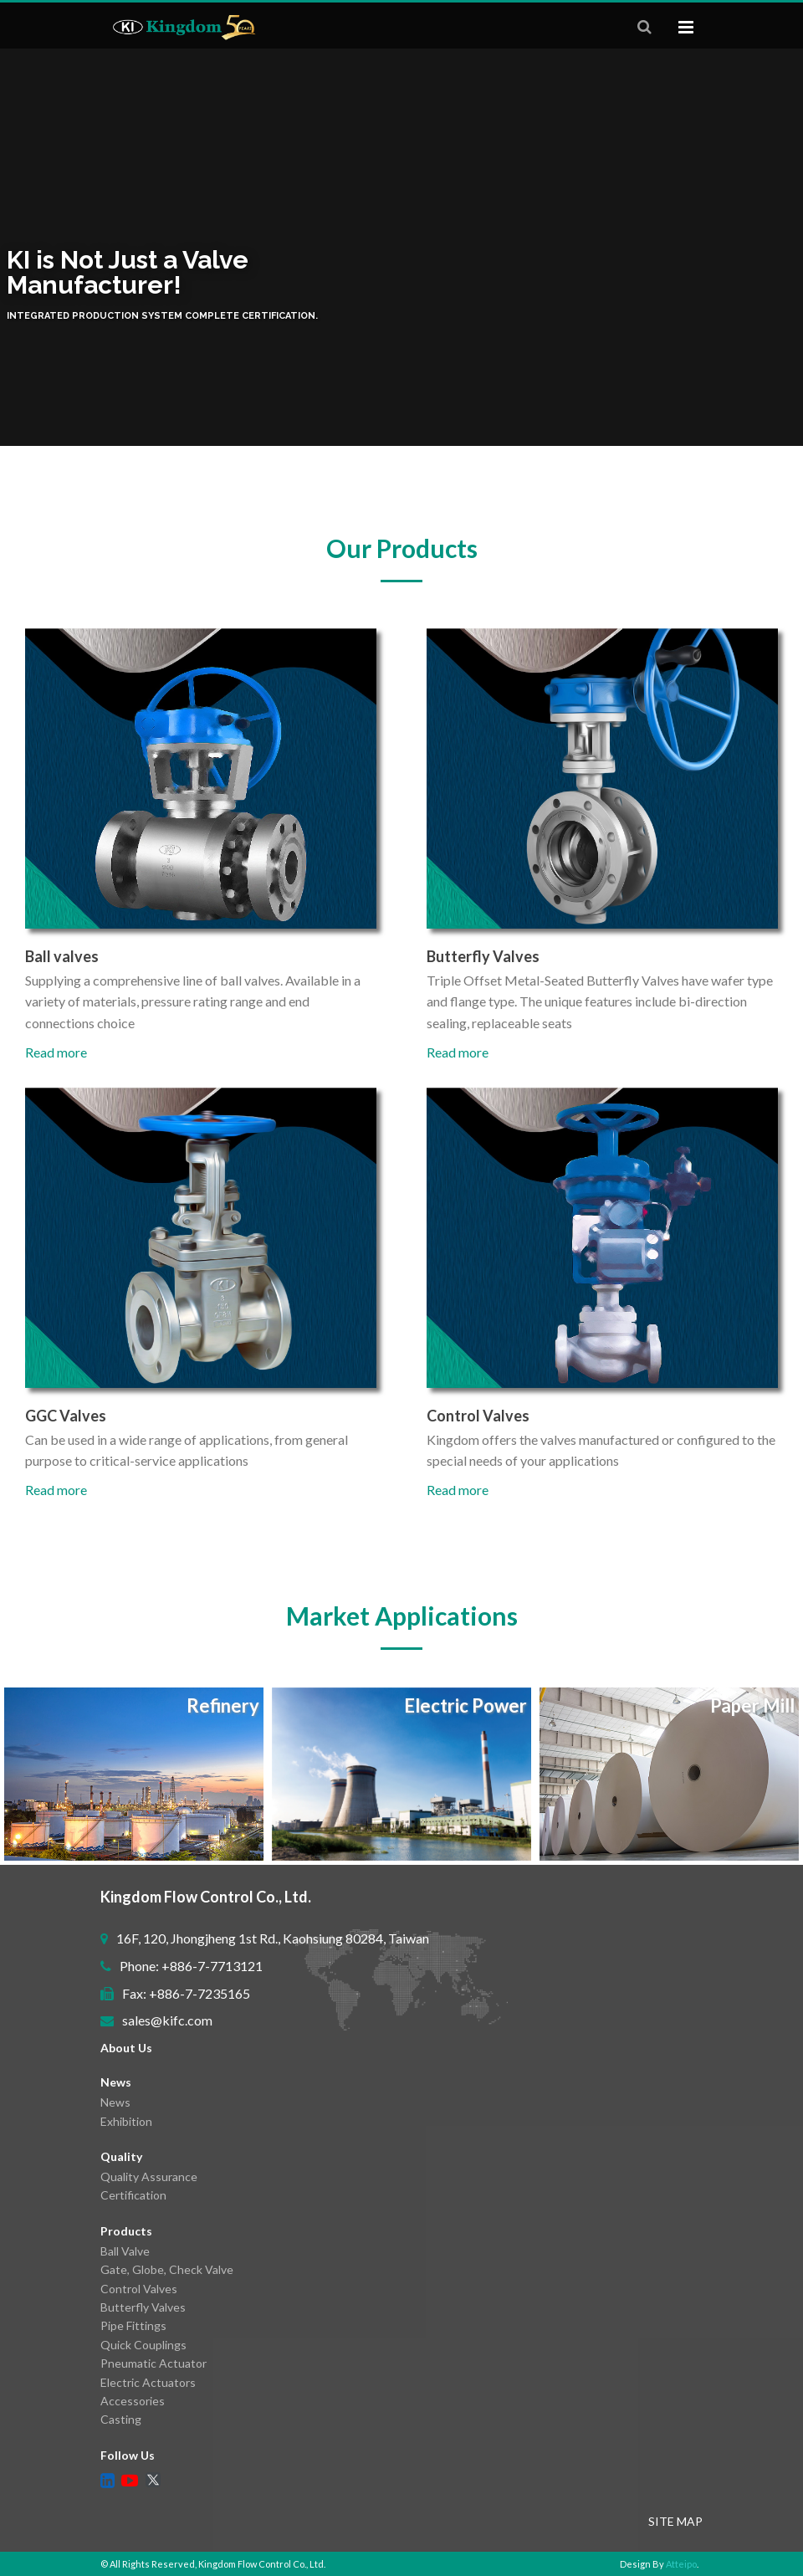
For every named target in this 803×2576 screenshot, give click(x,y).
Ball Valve (125, 2251)
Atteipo (681, 2563)
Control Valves (138, 2289)
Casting (120, 2419)
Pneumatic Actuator (153, 2363)
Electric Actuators (148, 2382)
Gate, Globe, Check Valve (166, 2269)
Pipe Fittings (133, 2325)
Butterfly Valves (143, 2307)
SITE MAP (675, 2521)
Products (126, 2231)
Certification (133, 2195)
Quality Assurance (148, 2176)
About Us (126, 2048)
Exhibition (126, 2121)
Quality (121, 2156)
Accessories (132, 2401)
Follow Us (127, 2455)
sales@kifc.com (167, 2020)
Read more (56, 1052)
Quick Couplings (143, 2345)
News (115, 2082)
